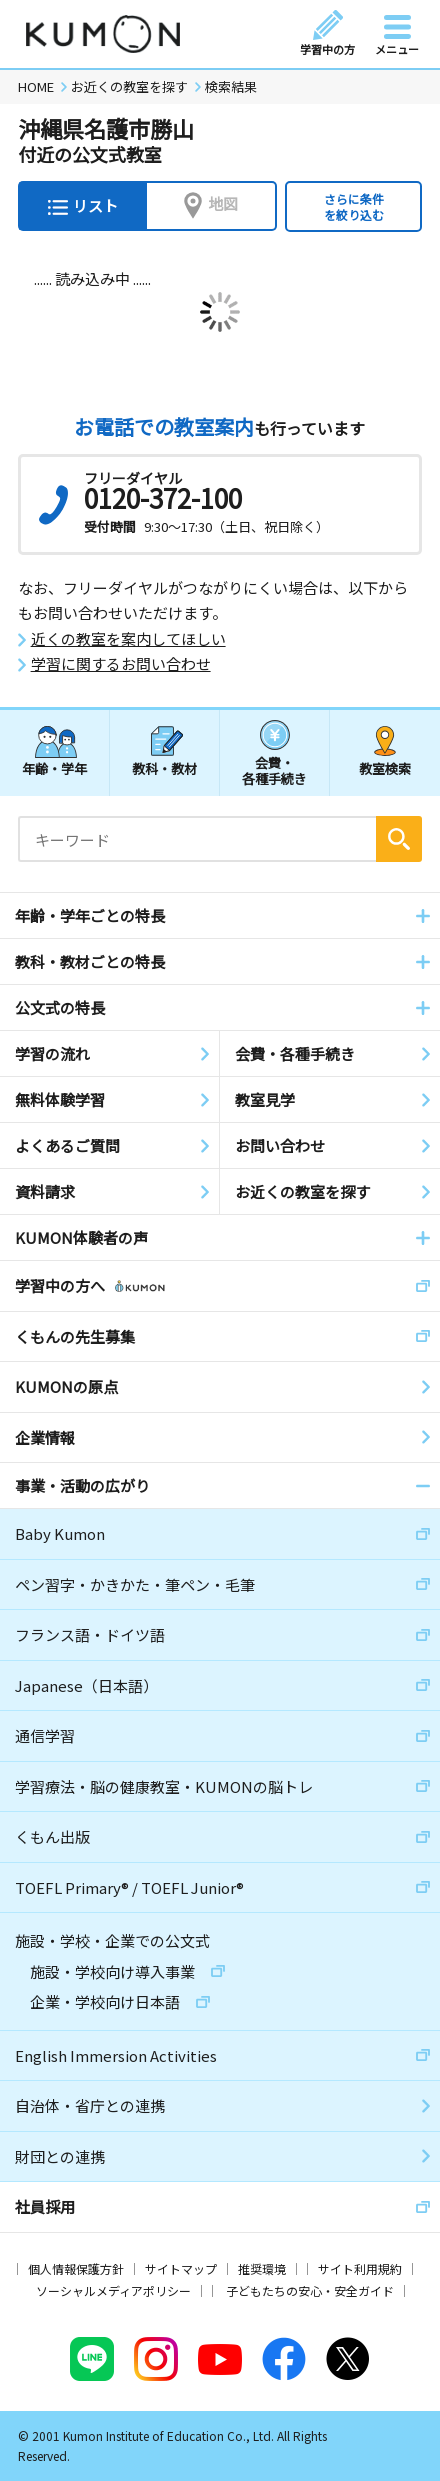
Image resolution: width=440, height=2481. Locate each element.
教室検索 (385, 768)
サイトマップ (181, 2268)
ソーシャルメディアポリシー (113, 2290)
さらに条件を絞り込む (354, 206)
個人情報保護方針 (76, 2268)
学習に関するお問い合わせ (121, 664)
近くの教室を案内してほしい (128, 639)
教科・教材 (164, 768)
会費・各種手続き (274, 769)
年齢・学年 (54, 768)
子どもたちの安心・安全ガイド (310, 2290)
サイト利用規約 (360, 2268)
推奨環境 (262, 2268)
